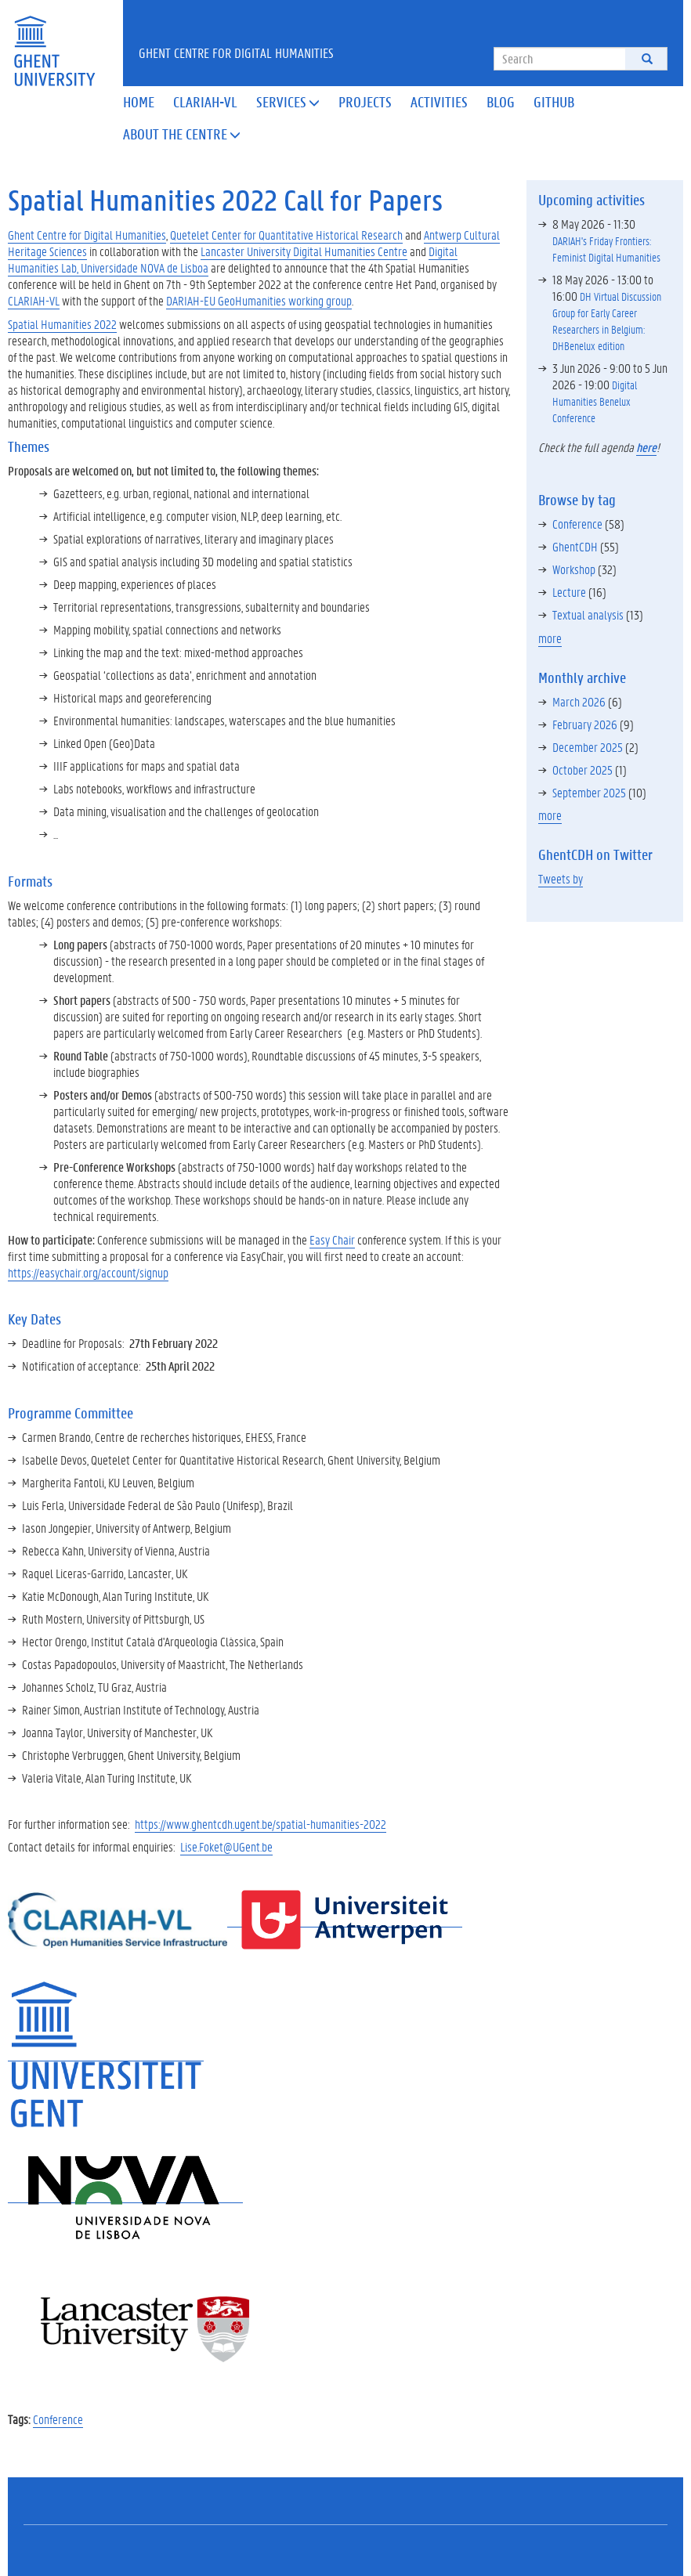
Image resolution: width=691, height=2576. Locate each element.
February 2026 (584, 724)
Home (138, 101)
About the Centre (182, 134)
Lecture (569, 591)
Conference (58, 2419)
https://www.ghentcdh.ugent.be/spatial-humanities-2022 (260, 1823)
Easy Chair (332, 1239)
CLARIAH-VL (34, 300)
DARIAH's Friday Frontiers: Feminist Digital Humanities (606, 249)
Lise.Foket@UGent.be (226, 1846)
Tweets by (560, 878)
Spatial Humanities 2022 (62, 324)
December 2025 (587, 747)
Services (288, 101)
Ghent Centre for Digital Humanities (236, 52)
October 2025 (582, 769)
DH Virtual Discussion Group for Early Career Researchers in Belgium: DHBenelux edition (606, 320)
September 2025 (589, 792)
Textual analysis (588, 614)
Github (554, 101)
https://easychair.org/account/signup (88, 1272)
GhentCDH (575, 546)
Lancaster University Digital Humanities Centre (304, 251)
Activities (439, 101)
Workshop (573, 569)
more (550, 638)
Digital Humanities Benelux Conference (594, 401)
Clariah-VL (205, 101)
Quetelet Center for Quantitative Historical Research (286, 234)
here (646, 447)
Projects (365, 101)
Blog (501, 101)
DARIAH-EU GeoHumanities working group (259, 300)
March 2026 (579, 701)
